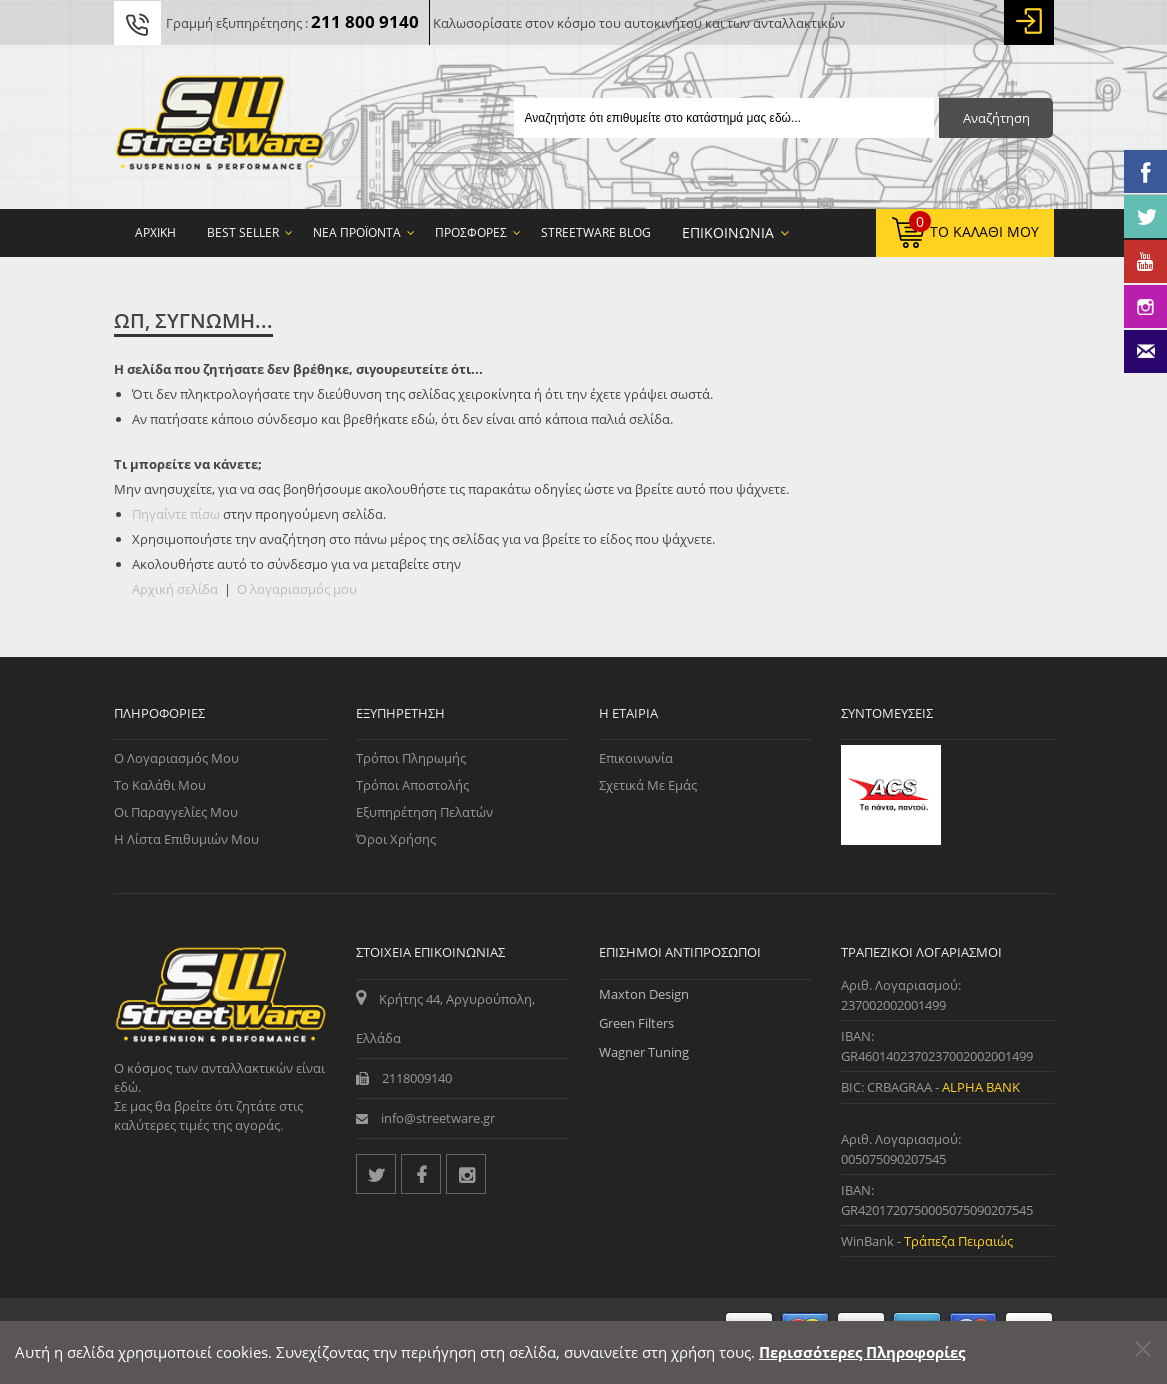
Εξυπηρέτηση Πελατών (424, 812)
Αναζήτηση (996, 118)
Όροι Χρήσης (396, 839)
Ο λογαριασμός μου (297, 589)
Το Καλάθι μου (160, 785)
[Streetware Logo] (220, 127)
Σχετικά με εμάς (648, 785)
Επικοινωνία (636, 758)
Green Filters (636, 1023)
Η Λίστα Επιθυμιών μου (186, 839)
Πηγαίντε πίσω (176, 514)
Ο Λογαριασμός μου (176, 758)
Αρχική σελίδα (175, 589)
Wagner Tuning (644, 1052)
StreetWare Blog (596, 232)
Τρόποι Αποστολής (412, 785)
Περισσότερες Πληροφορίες (862, 1352)
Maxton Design (644, 994)
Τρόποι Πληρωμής (411, 758)
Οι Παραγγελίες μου (176, 812)
